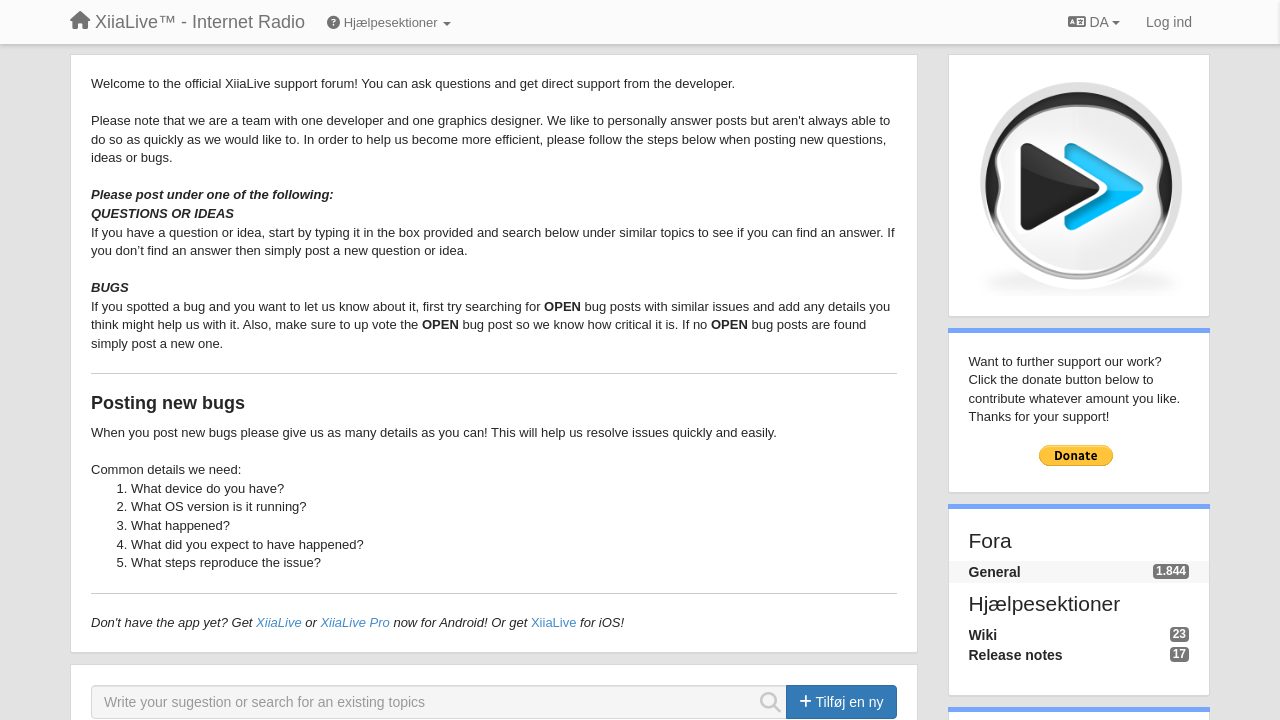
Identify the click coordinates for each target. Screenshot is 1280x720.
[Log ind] (1169, 22)
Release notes (1016, 655)
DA (1094, 22)
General (995, 572)
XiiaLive (279, 622)
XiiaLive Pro (354, 622)
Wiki (983, 635)
